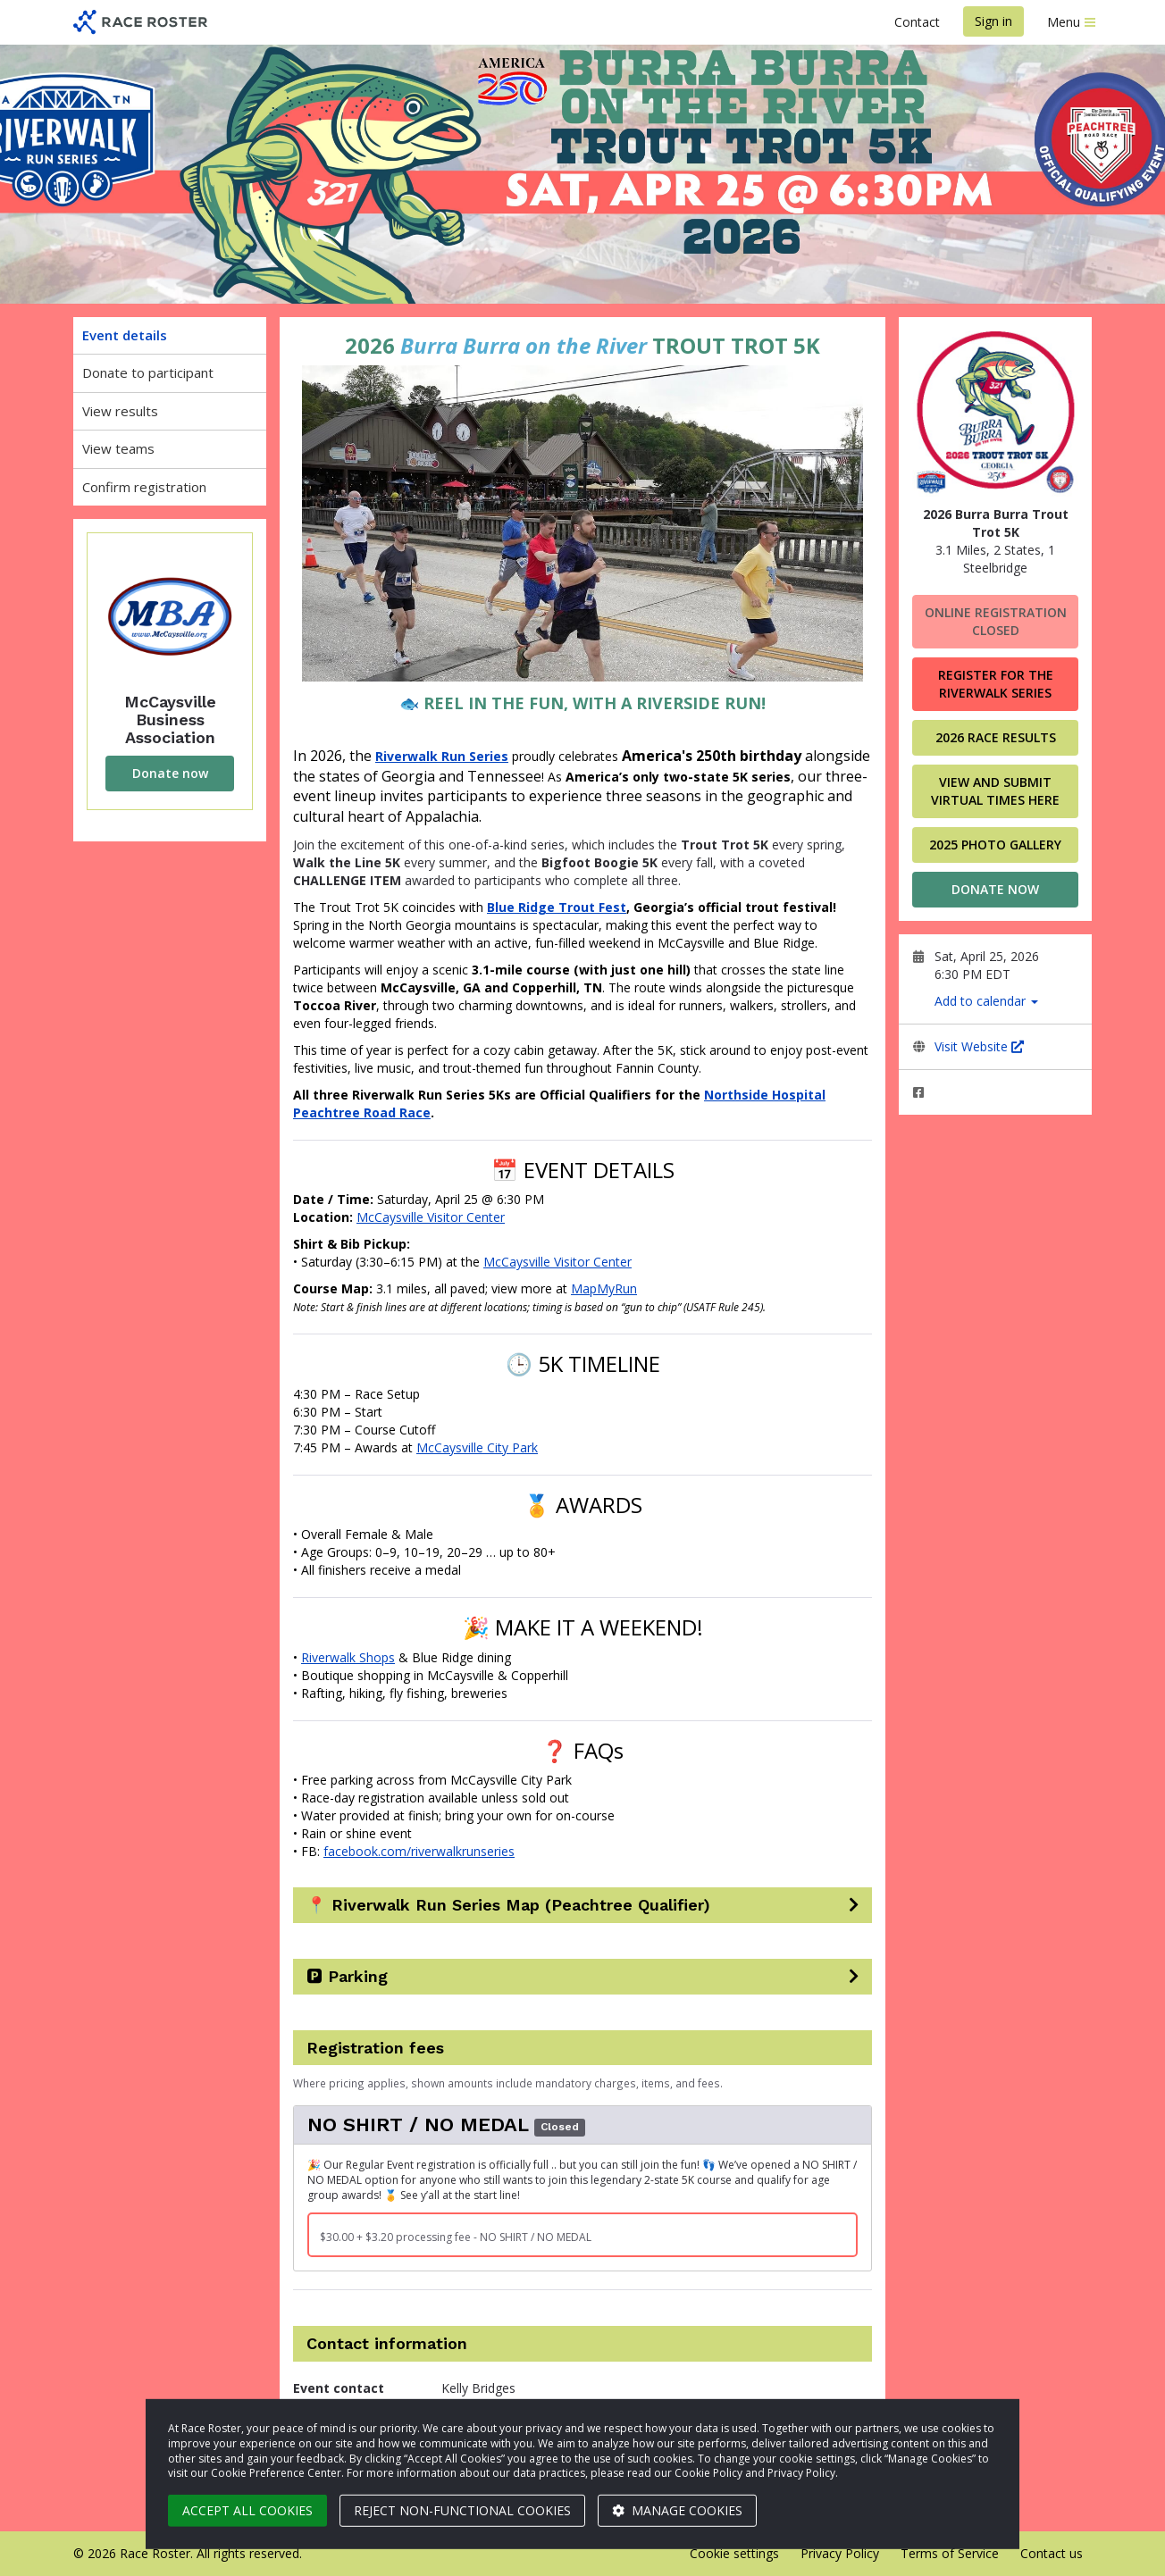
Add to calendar (986, 1000)
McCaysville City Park (477, 1447)
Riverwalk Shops (348, 1657)
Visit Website (979, 1046)
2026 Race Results (995, 737)
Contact (917, 21)
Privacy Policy (839, 2553)
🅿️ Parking (347, 1977)
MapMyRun (604, 1288)
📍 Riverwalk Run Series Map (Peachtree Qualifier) (508, 1905)
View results (120, 411)
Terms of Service (950, 2553)
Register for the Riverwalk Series (995, 683)
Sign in (993, 21)
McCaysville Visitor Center (430, 1217)
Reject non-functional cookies (462, 2510)
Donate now (170, 773)
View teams (118, 448)
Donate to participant (148, 372)
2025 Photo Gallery (995, 844)
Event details (124, 335)
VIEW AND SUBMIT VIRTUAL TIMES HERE (995, 791)
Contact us (1051, 2553)
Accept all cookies (247, 2510)
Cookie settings (734, 2553)
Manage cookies (677, 2510)
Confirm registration (144, 487)
